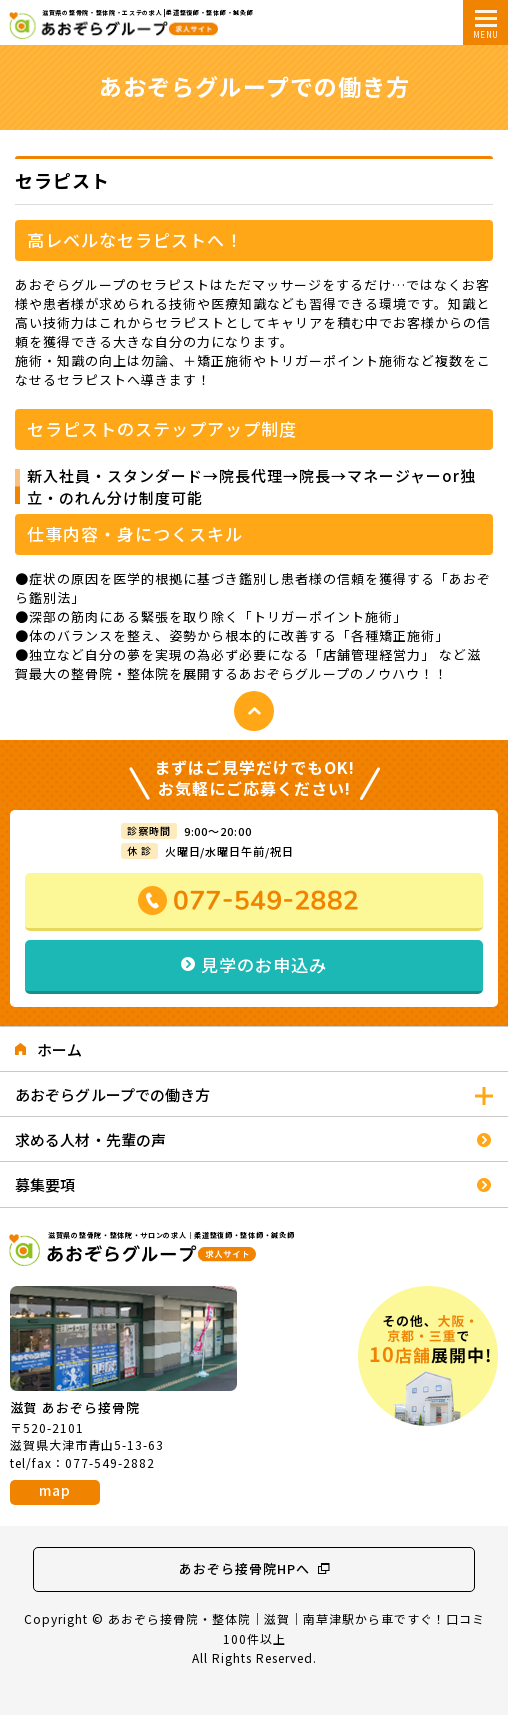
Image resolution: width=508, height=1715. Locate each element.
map (55, 1490)
